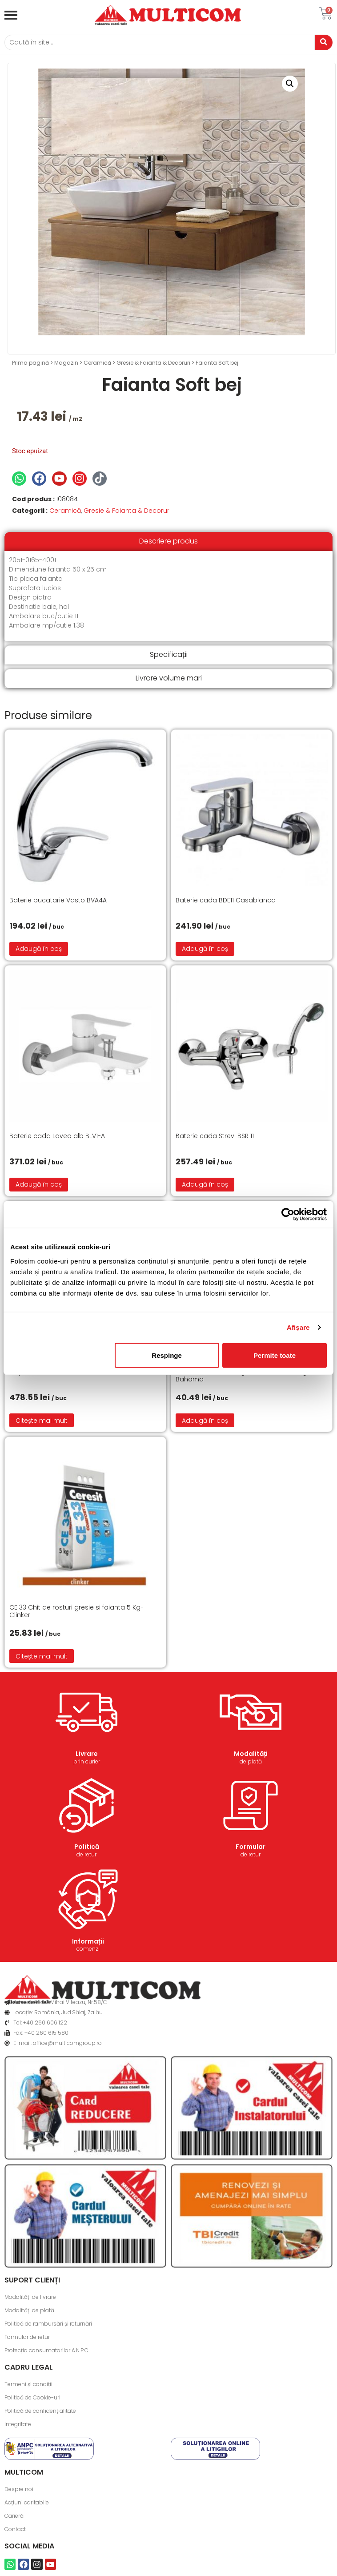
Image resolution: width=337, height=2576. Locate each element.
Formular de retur (27, 2337)
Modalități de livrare (30, 2297)
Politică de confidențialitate (40, 2411)
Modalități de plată (29, 2310)
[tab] (168, 541)
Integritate (17, 2424)
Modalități (251, 1753)
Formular (250, 1846)
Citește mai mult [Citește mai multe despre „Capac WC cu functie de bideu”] (42, 1420)
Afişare (298, 1327)
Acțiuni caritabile (26, 2502)
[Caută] (159, 42)
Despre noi (18, 2489)
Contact (15, 2529)
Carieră (14, 2516)
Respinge (167, 1355)
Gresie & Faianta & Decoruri (153, 362)
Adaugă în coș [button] (39, 948)
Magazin (66, 362)
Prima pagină (30, 362)
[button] (290, 84)
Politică (86, 1846)
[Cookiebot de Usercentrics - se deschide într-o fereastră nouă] (288, 1214)
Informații (88, 1941)
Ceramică (97, 362)
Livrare (87, 1753)
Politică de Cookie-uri (32, 2397)
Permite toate (274, 1355)
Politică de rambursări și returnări (48, 2323)
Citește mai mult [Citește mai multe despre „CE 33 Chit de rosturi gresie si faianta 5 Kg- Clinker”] (42, 1656)
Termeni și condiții (28, 2384)
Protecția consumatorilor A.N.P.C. (46, 2350)
